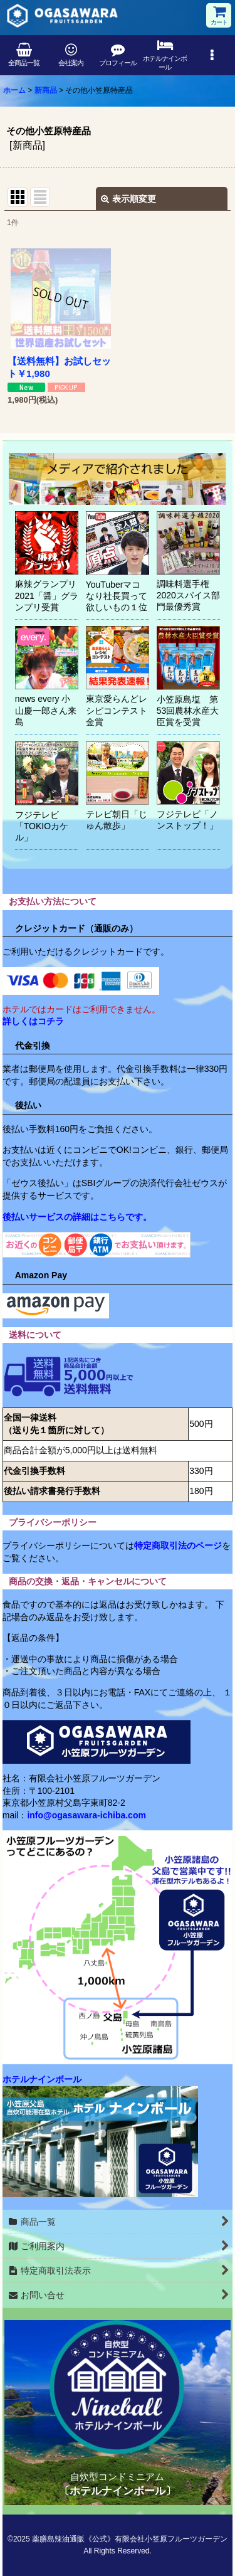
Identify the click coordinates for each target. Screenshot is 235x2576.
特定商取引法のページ (178, 1545)
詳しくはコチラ (33, 1021)
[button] (211, 55)
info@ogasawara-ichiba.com (86, 1815)
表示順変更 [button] (128, 199)
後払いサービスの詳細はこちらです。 (77, 1217)
